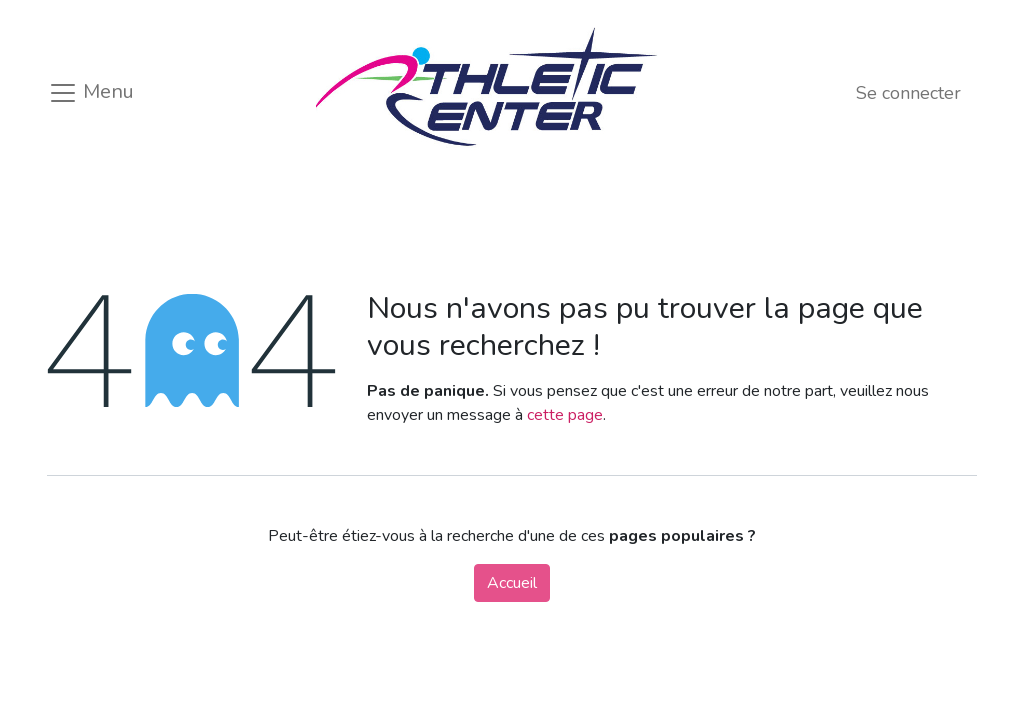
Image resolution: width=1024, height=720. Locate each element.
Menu (91, 93)
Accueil (512, 583)
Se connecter (908, 93)
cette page (565, 415)
